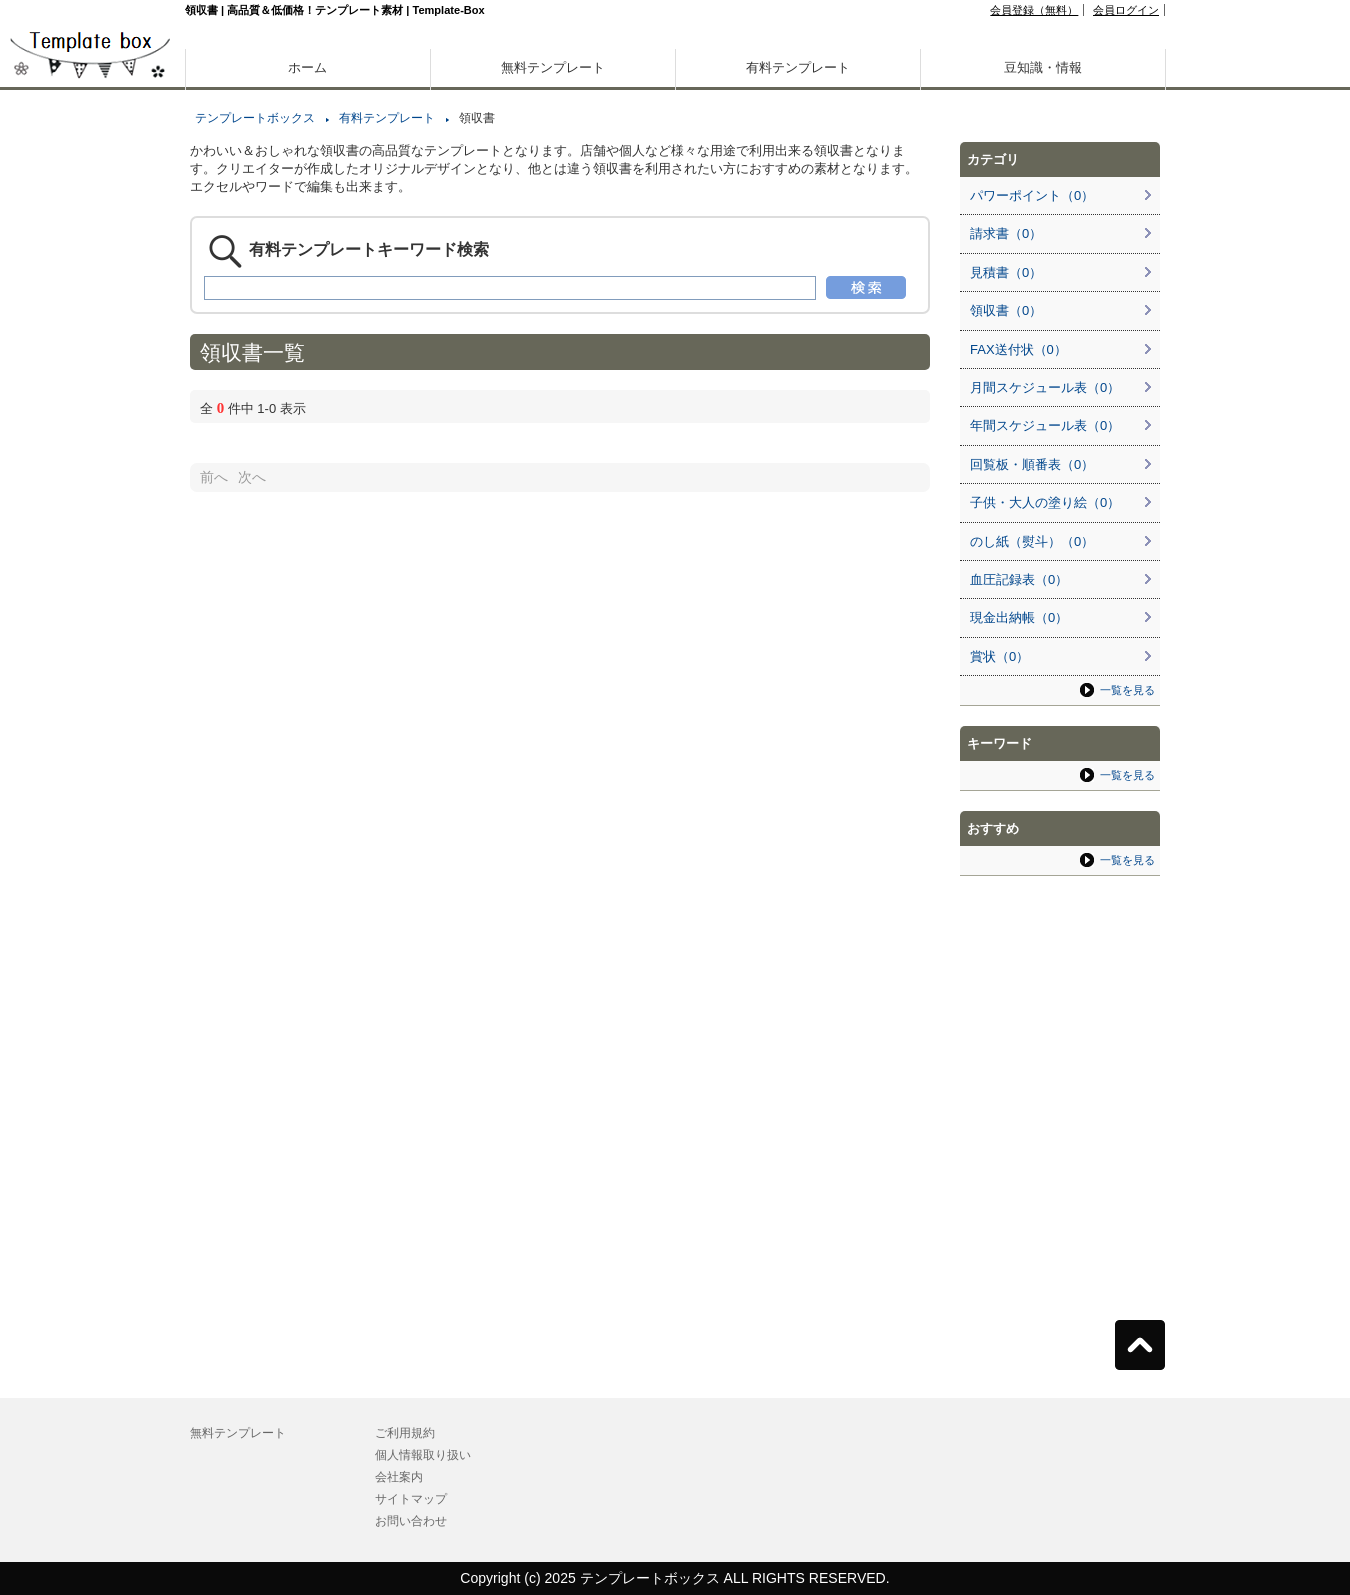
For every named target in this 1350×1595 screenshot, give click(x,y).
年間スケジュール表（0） (1045, 425)
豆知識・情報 (1043, 67)
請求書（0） (1006, 233)
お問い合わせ (411, 1521)
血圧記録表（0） (1019, 579)
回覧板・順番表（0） (1032, 464)
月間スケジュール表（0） (1045, 387)
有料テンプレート (798, 67)
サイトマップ (411, 1499)
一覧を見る (1127, 690)
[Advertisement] (90, 700)
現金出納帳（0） (1019, 617)
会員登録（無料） (1034, 10)
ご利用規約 (405, 1433)
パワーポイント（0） (1032, 195)
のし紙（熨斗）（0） (1032, 541)
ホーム (307, 67)
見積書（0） (1006, 272)
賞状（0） (999, 656)
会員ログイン (1126, 10)
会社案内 (399, 1477)
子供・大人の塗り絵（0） (1045, 502)
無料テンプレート (553, 67)
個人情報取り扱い (423, 1455)
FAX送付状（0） (1018, 349)
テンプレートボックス (255, 118)
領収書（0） (1006, 310)
